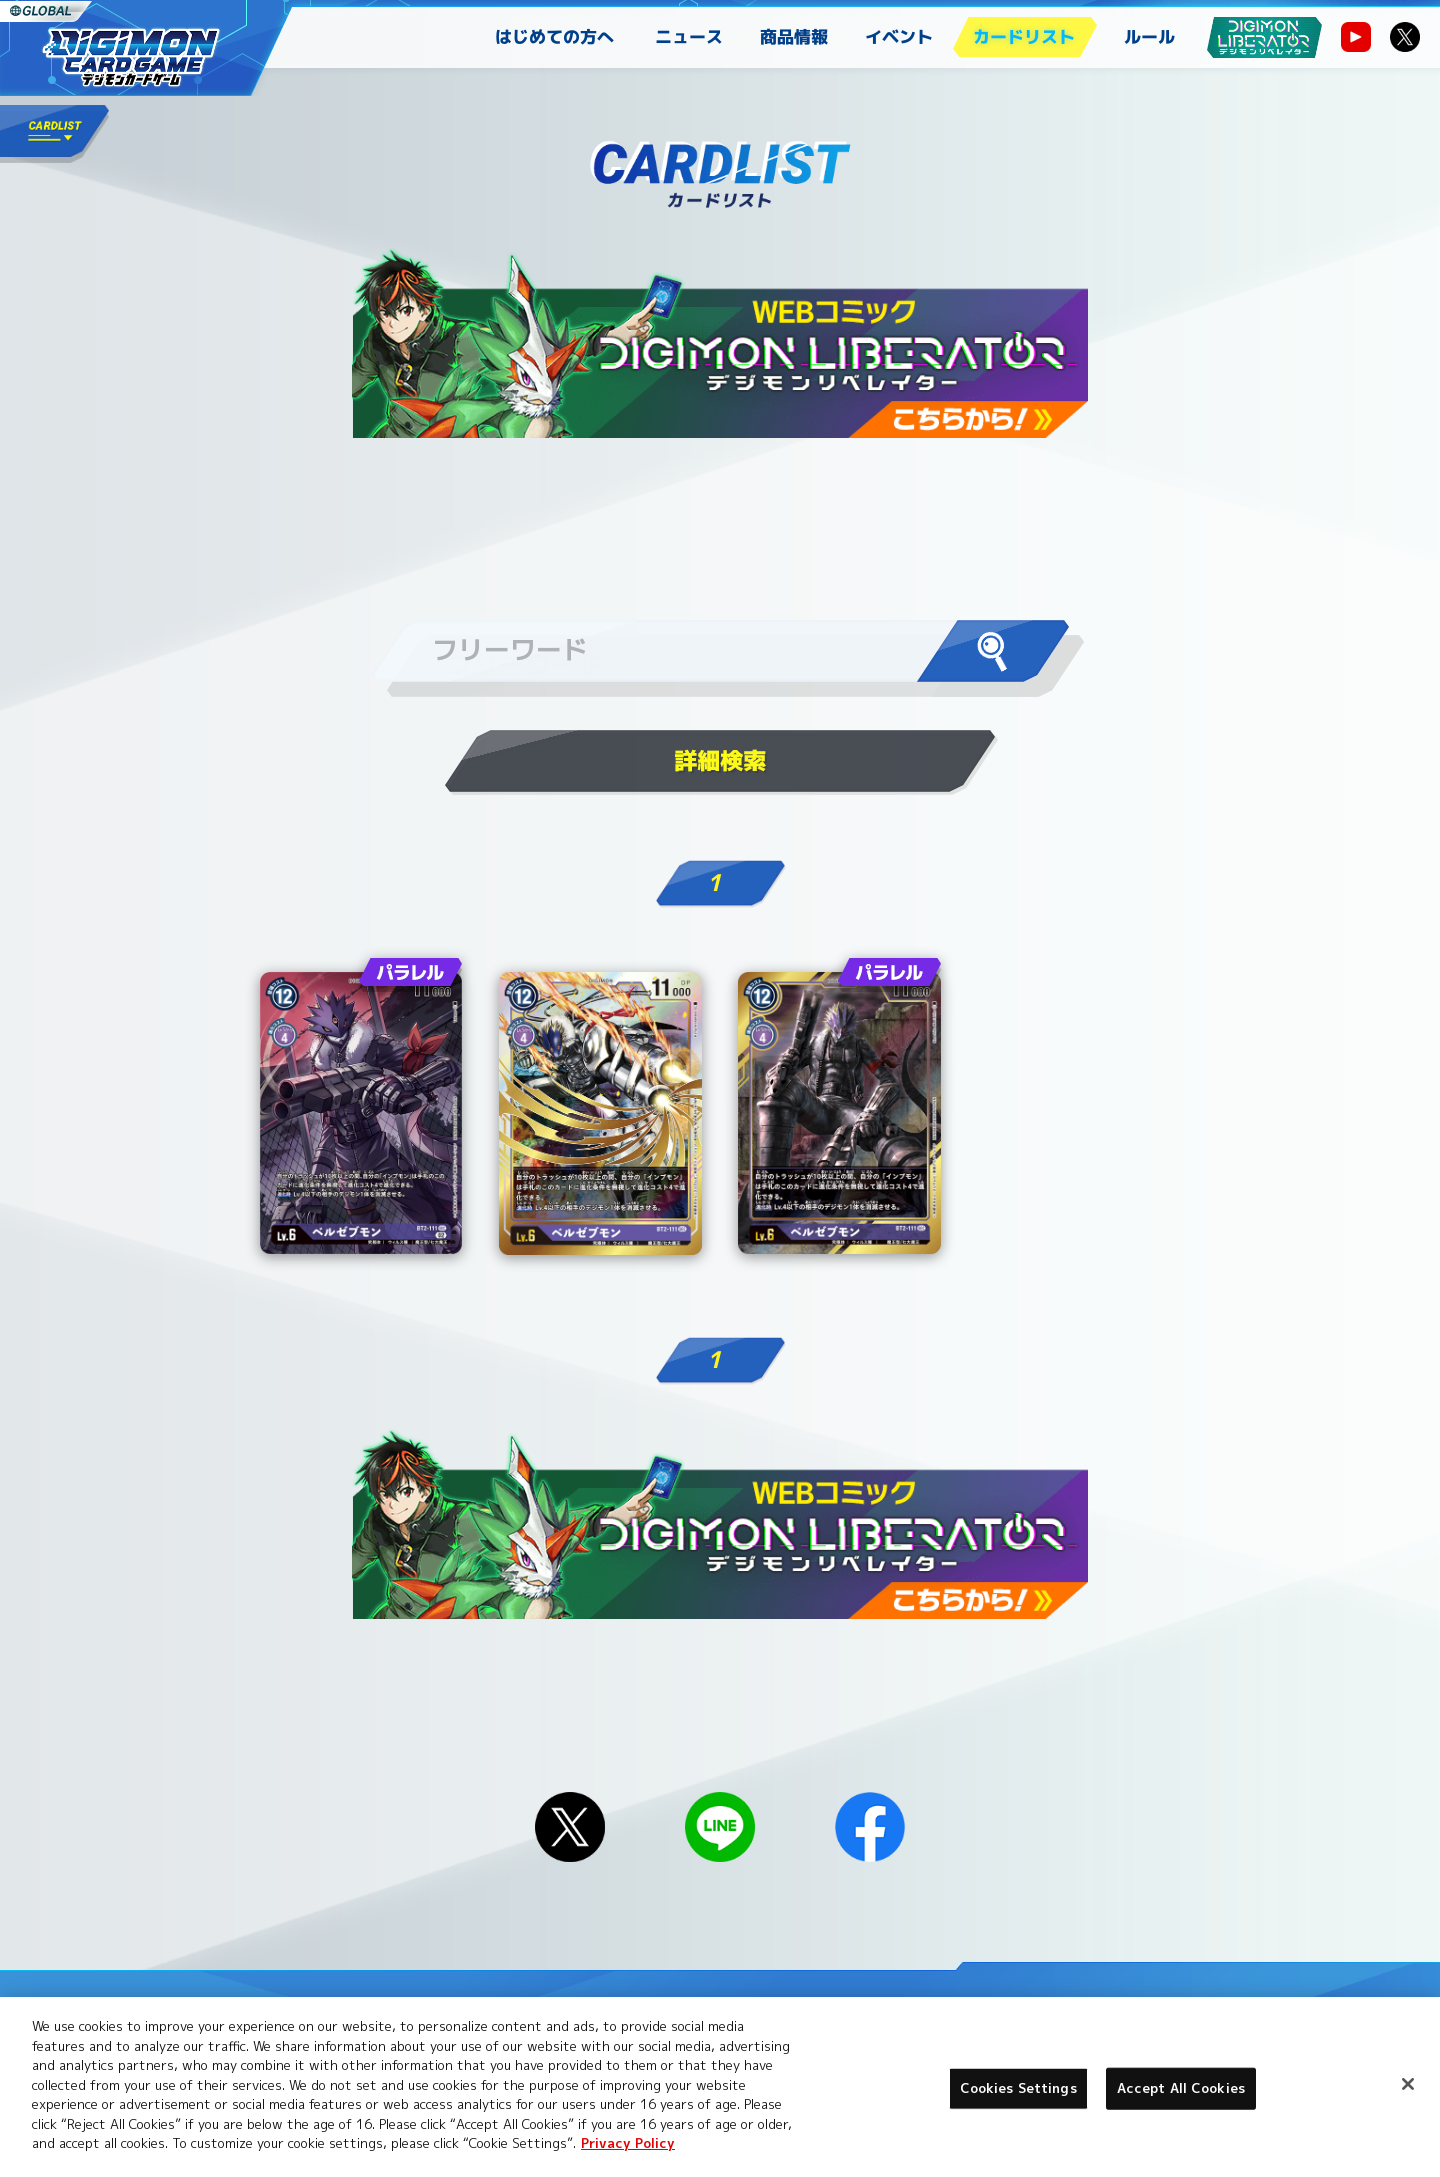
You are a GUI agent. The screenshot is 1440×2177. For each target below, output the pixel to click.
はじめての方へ (554, 36)
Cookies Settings (1018, 2088)
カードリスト (1024, 36)
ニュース (689, 36)
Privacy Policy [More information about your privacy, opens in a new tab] (628, 2143)
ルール (1149, 36)
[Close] (1408, 2084)
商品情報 (794, 36)
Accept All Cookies (1181, 2088)
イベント (899, 36)
